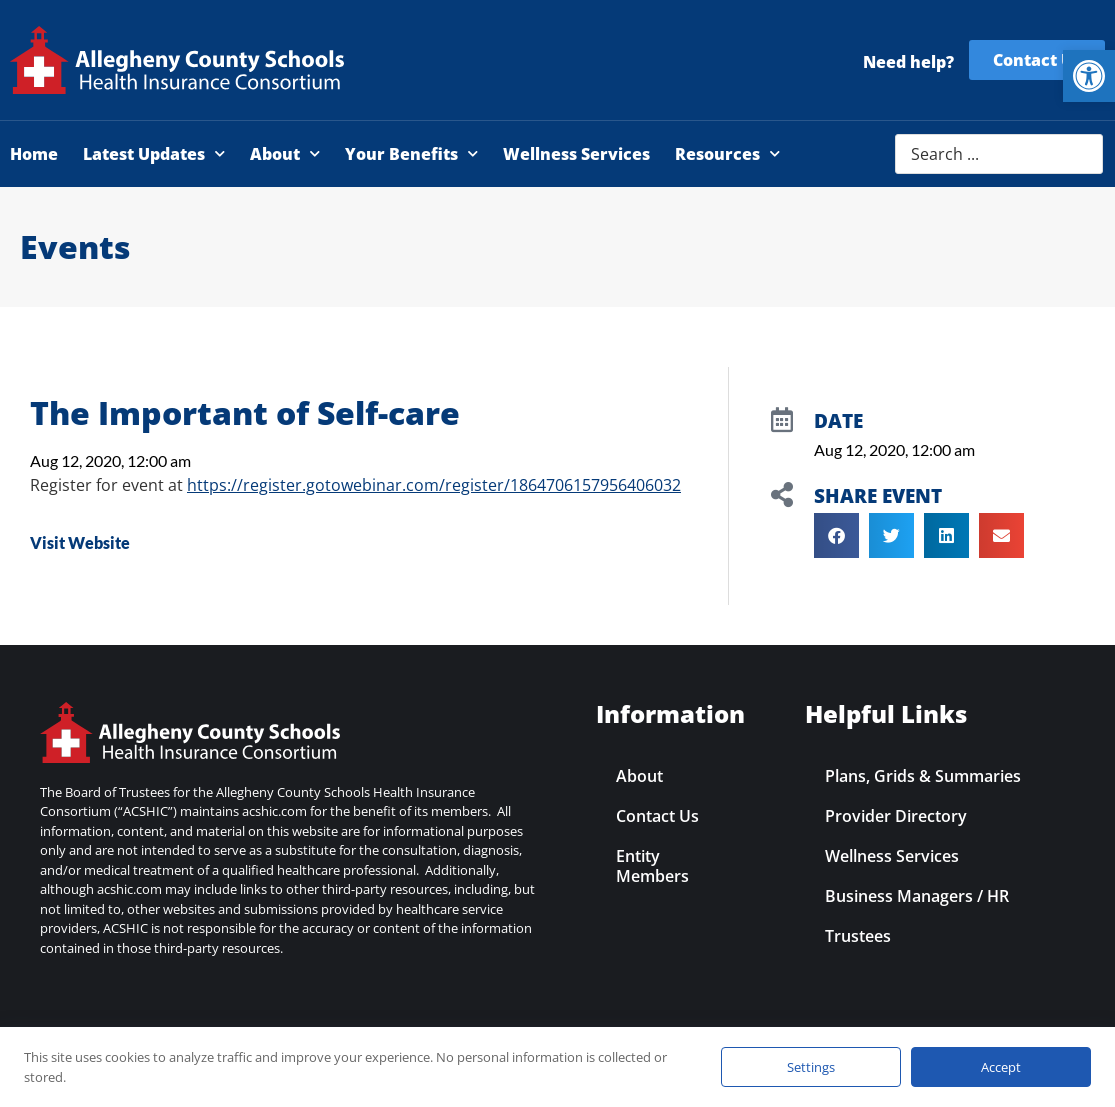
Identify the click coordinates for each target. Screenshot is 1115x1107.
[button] (836, 535)
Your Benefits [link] (411, 153)
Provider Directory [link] (896, 816)
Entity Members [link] (652, 866)
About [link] (285, 153)
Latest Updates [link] (154, 153)
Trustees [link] (858, 936)
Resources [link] (727, 153)
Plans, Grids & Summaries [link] (923, 776)
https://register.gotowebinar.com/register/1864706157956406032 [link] (434, 485)
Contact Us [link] (657, 816)
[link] (1089, 76)
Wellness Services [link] (576, 154)
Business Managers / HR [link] (917, 896)
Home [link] (34, 154)
